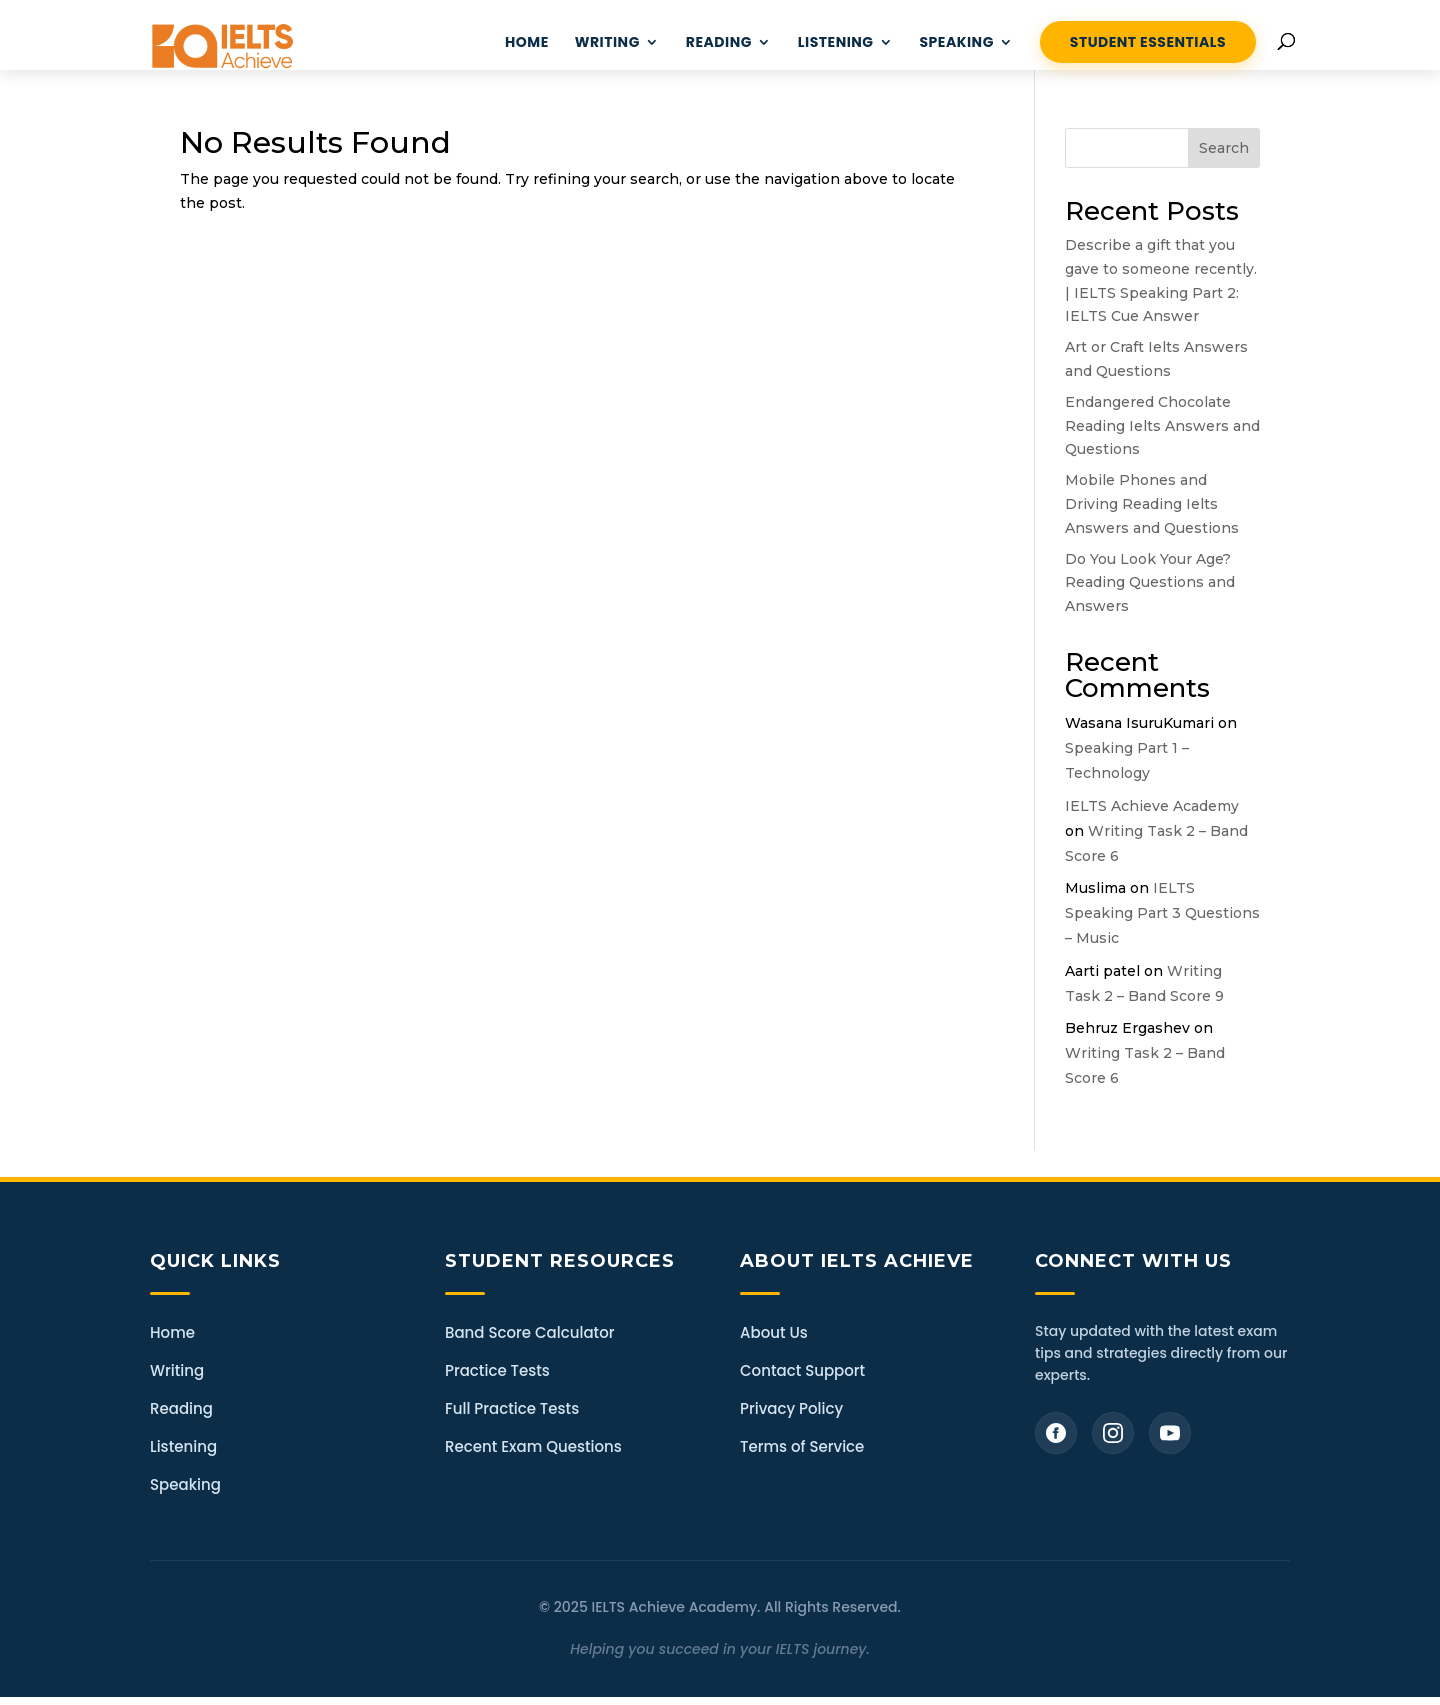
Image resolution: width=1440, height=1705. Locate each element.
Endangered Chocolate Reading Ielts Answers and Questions (1162, 426)
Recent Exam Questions (533, 1446)
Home (172, 1332)
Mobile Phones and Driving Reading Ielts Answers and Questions (1152, 504)
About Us (774, 1332)
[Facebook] (1056, 1433)
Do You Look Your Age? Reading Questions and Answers (1150, 583)
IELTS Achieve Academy (1152, 806)
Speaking (956, 43)
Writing (177, 1370)
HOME (527, 43)
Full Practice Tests (512, 1408)
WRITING (607, 43)
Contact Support (802, 1370)
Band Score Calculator (529, 1332)
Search (1224, 148)
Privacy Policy (791, 1408)
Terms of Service (802, 1446)
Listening (183, 1446)
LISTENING (836, 43)
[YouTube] (1170, 1433)
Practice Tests (497, 1370)
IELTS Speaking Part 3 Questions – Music (1162, 913)
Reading (181, 1408)
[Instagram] (1113, 1433)
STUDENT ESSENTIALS (1148, 42)
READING (719, 43)
